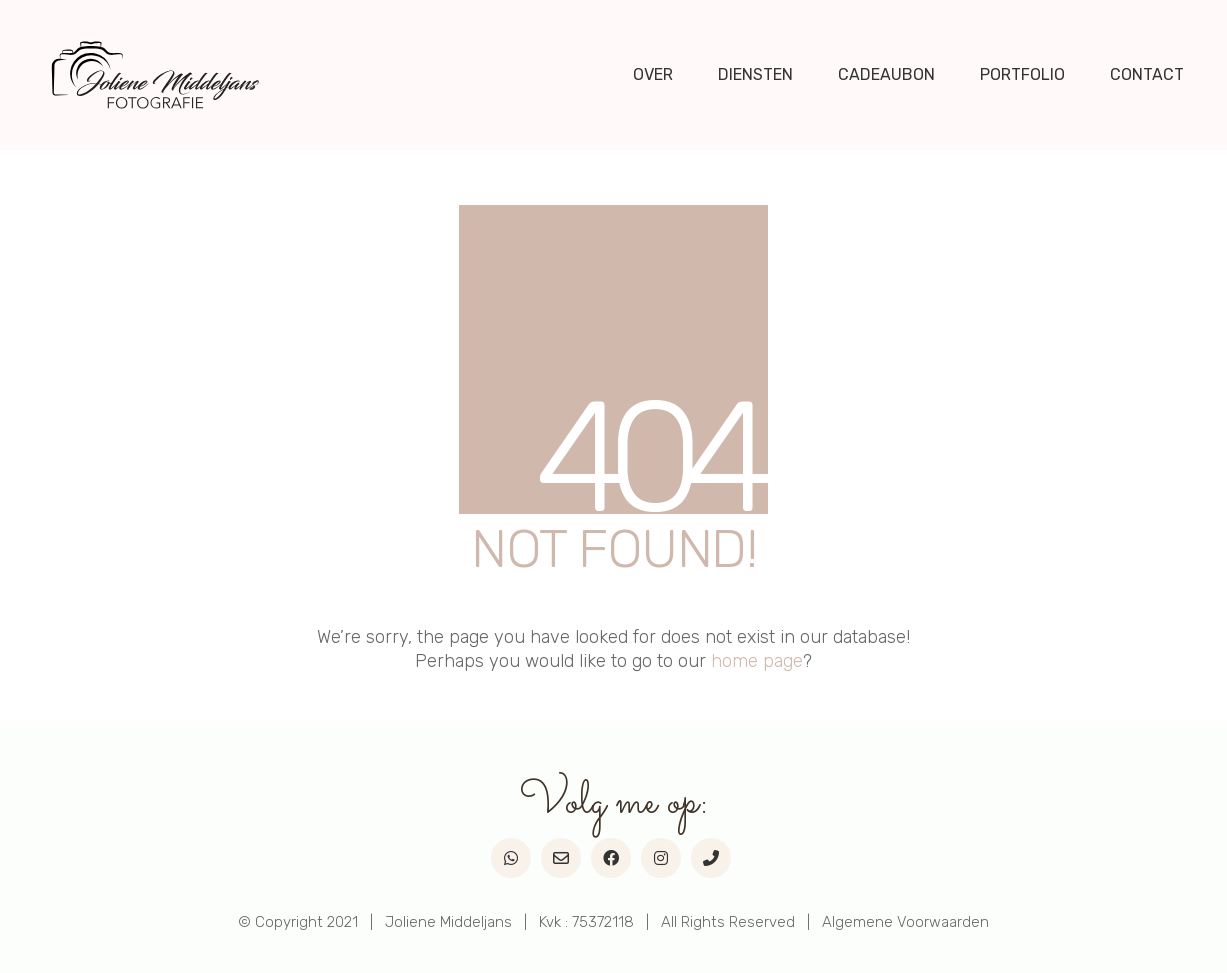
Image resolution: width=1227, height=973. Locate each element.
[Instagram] (661, 858)
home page (757, 661)
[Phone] (711, 858)
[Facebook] (611, 858)
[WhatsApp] (511, 858)
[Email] (561, 858)
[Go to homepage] (156, 75)
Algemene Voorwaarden (905, 922)
